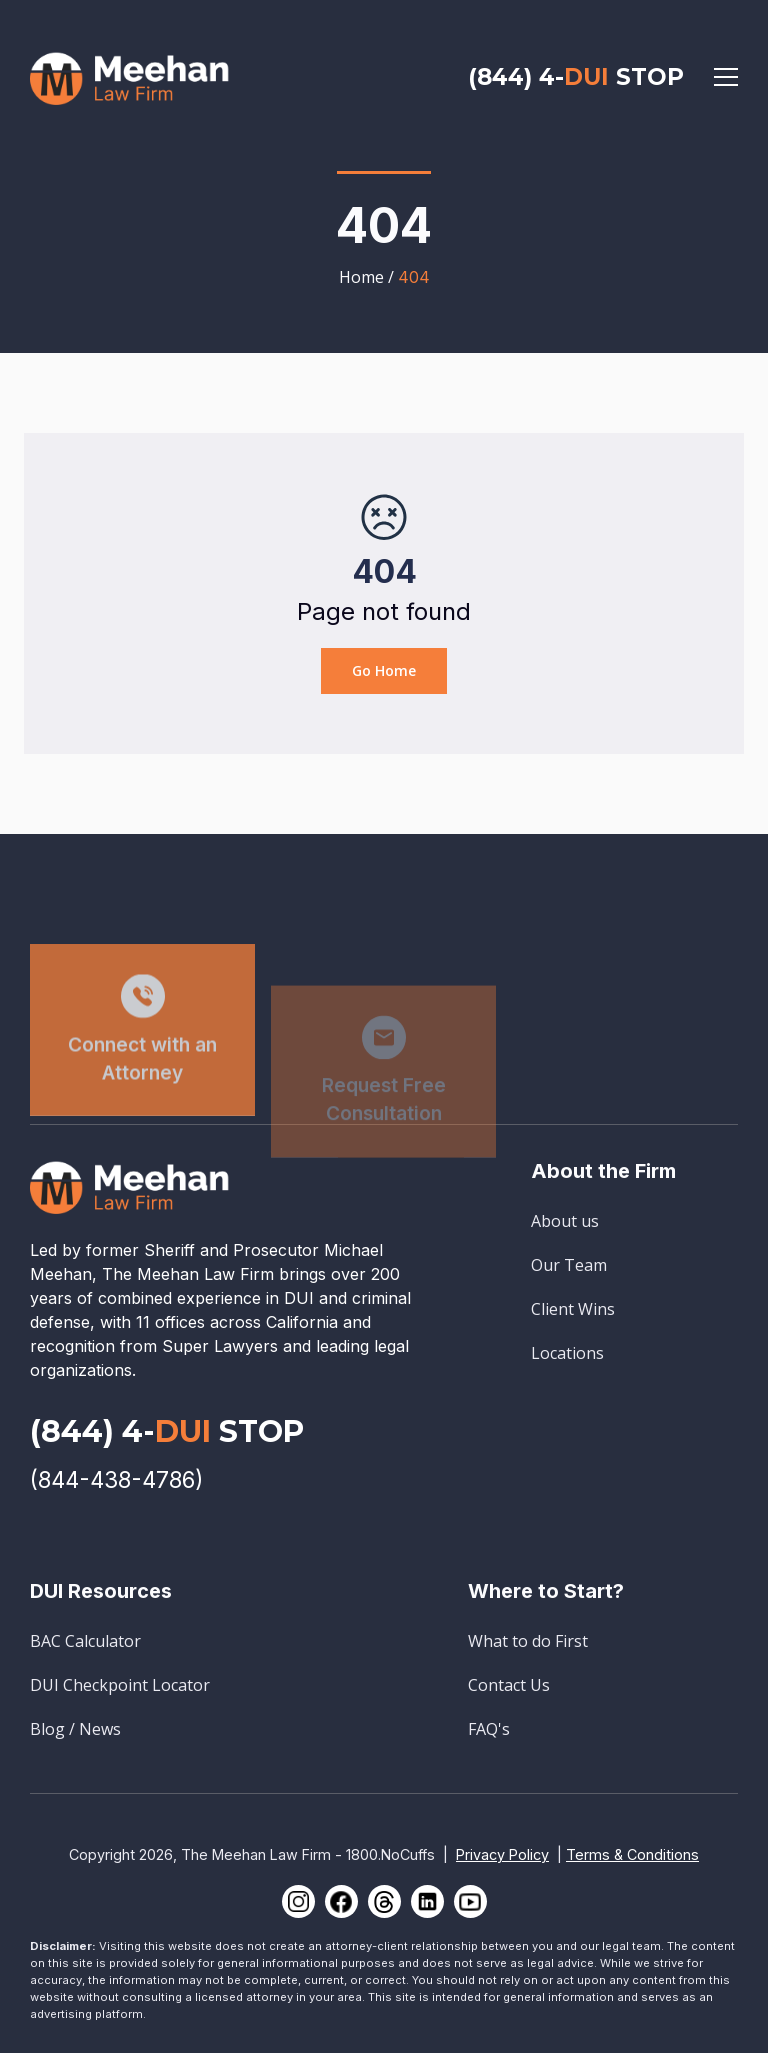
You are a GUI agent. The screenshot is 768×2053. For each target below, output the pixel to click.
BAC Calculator (85, 1641)
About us (565, 1221)
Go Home (384, 670)
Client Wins (573, 1309)
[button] (726, 77)
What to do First (528, 1641)
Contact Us (509, 1685)
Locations (567, 1353)
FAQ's (489, 1729)
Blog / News (75, 1729)
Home (361, 277)
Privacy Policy (502, 1854)
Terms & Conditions (632, 1854)
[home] (130, 76)
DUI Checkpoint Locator (120, 1685)
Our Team (569, 1265)
